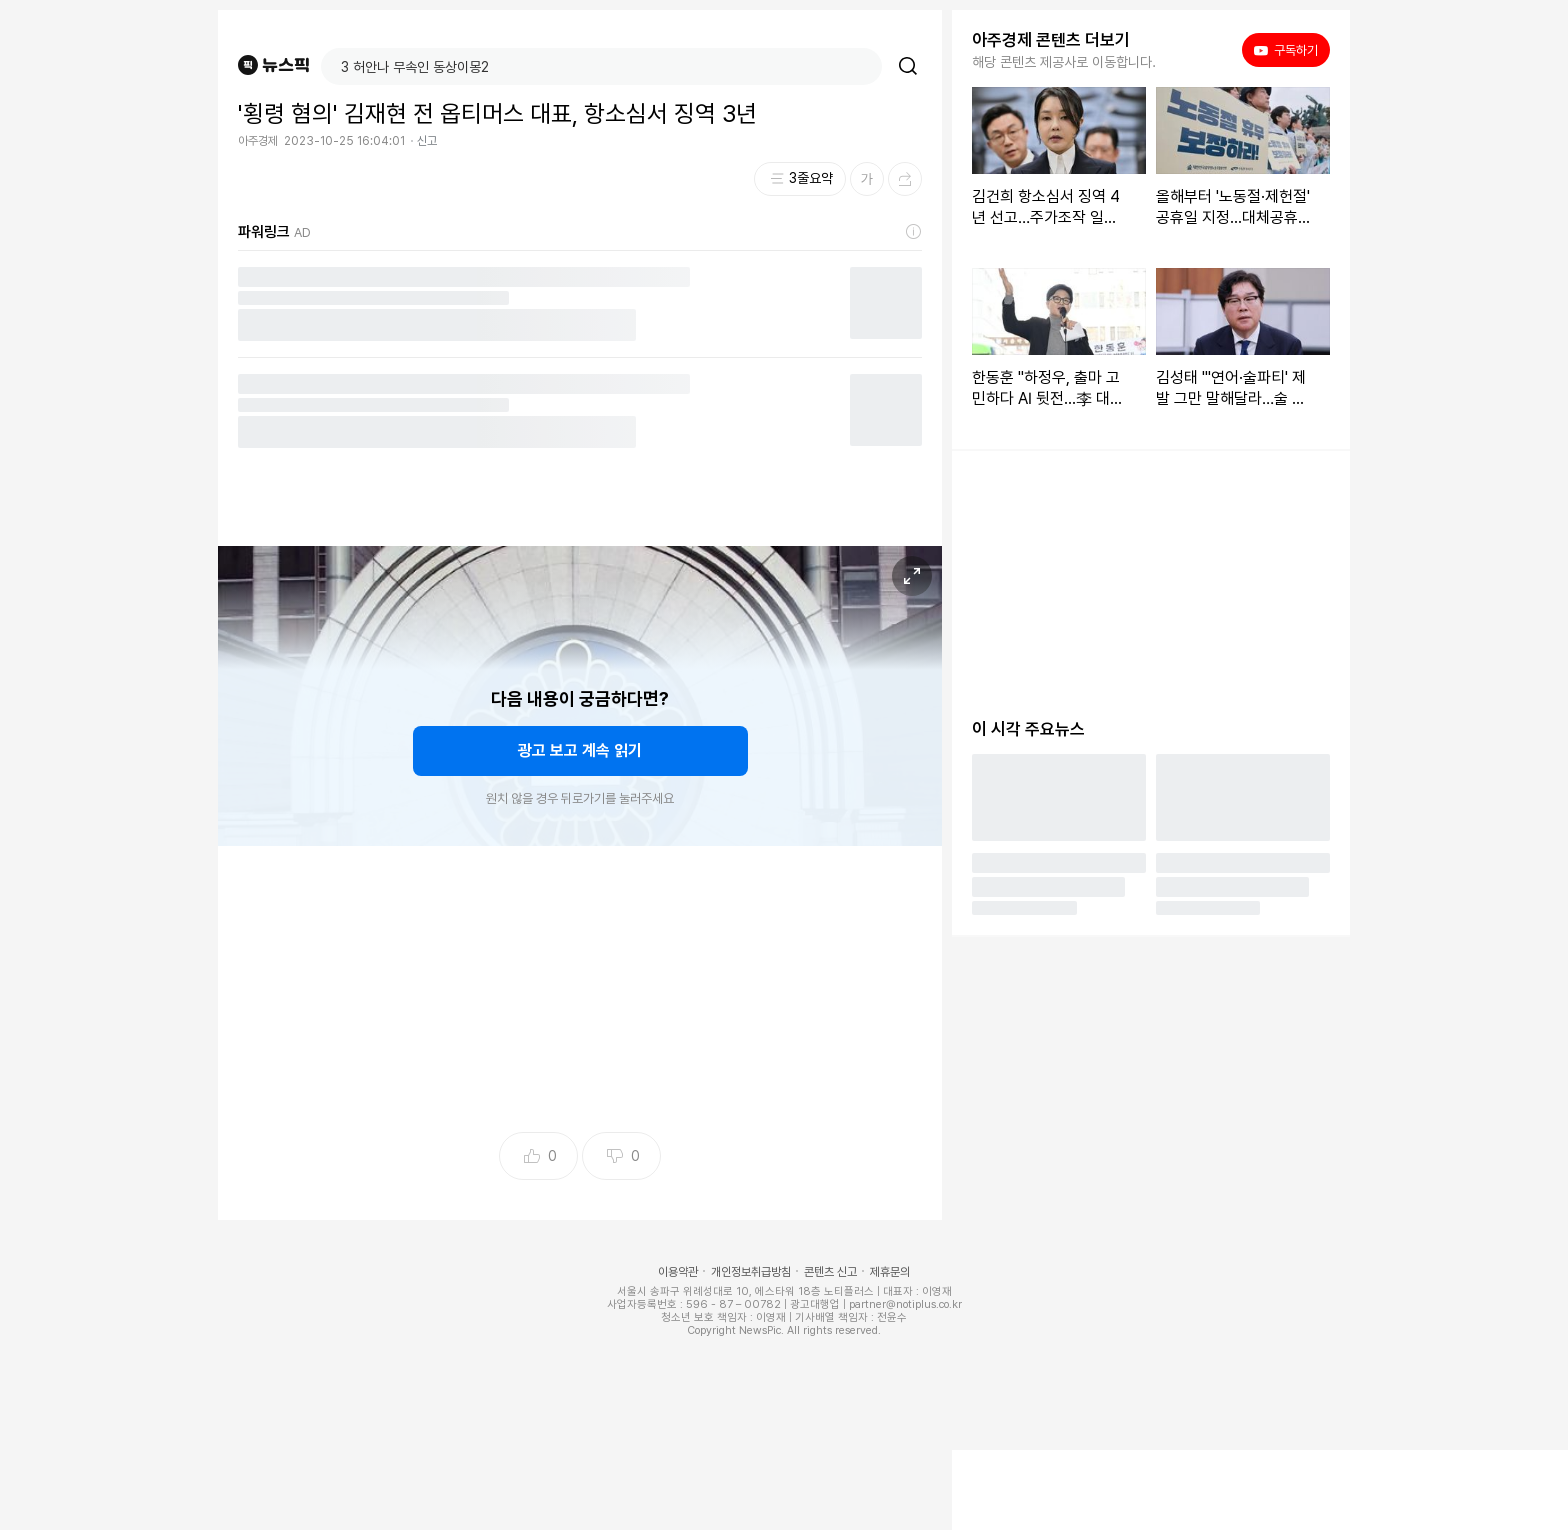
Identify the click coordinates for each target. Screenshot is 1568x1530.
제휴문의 (890, 1272)
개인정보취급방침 (751, 1272)
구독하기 (1286, 50)
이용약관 (678, 1272)
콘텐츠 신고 (830, 1272)
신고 (427, 141)
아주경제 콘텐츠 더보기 (1051, 40)
